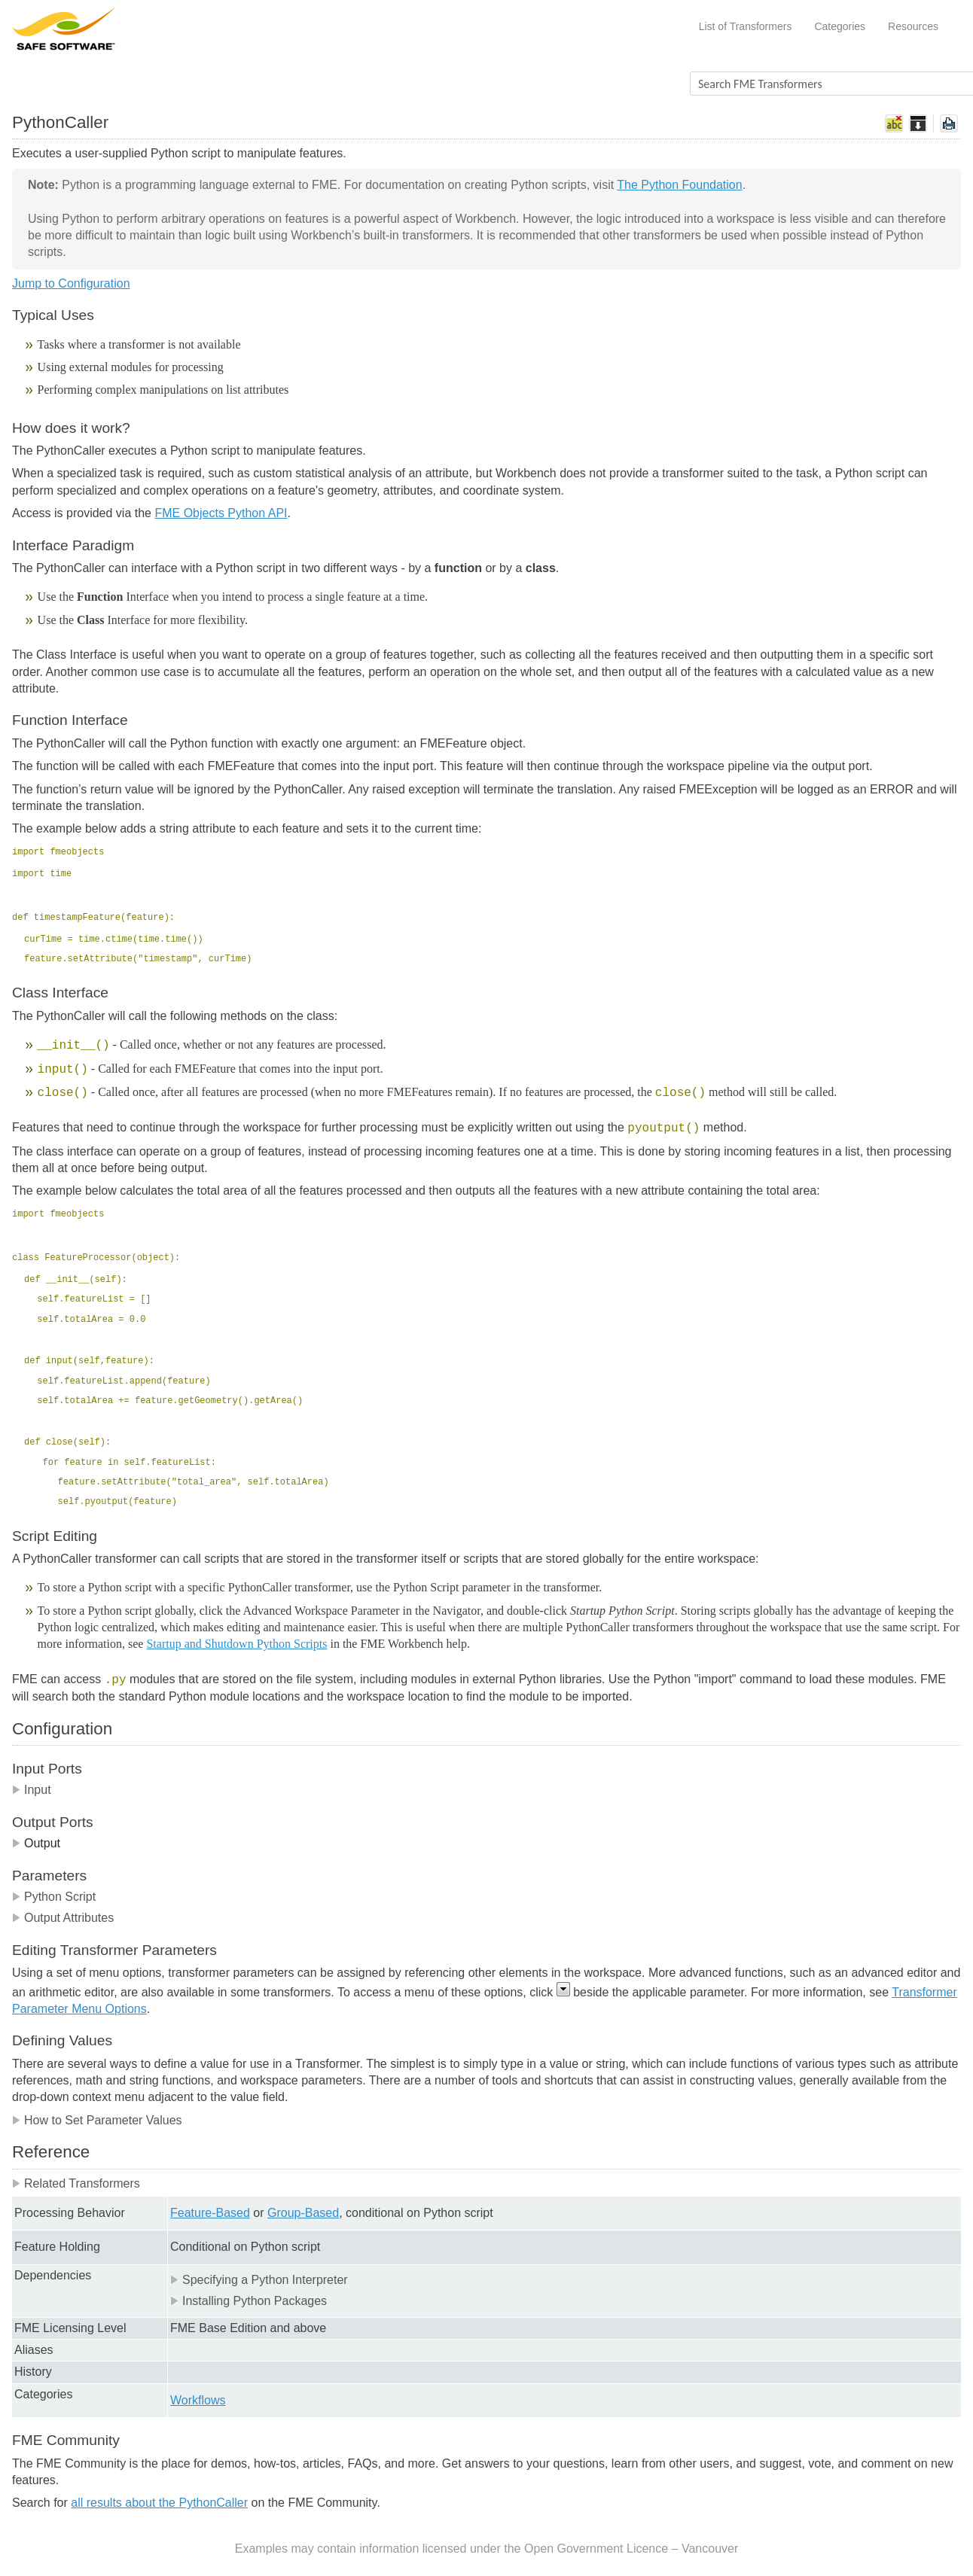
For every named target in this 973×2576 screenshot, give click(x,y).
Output (36, 1843)
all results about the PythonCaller (159, 2502)
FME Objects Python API (220, 513)
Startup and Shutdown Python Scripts (236, 1643)
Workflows (198, 2400)
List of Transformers (745, 26)
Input (31, 1789)
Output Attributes (63, 1917)
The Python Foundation (679, 184)
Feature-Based (210, 2212)
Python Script (54, 1896)
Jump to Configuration (71, 283)
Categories (839, 26)
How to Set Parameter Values (97, 2120)
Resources (913, 26)
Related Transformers (76, 2183)
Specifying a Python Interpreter (259, 2279)
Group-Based (303, 2212)
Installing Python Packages (248, 2300)
